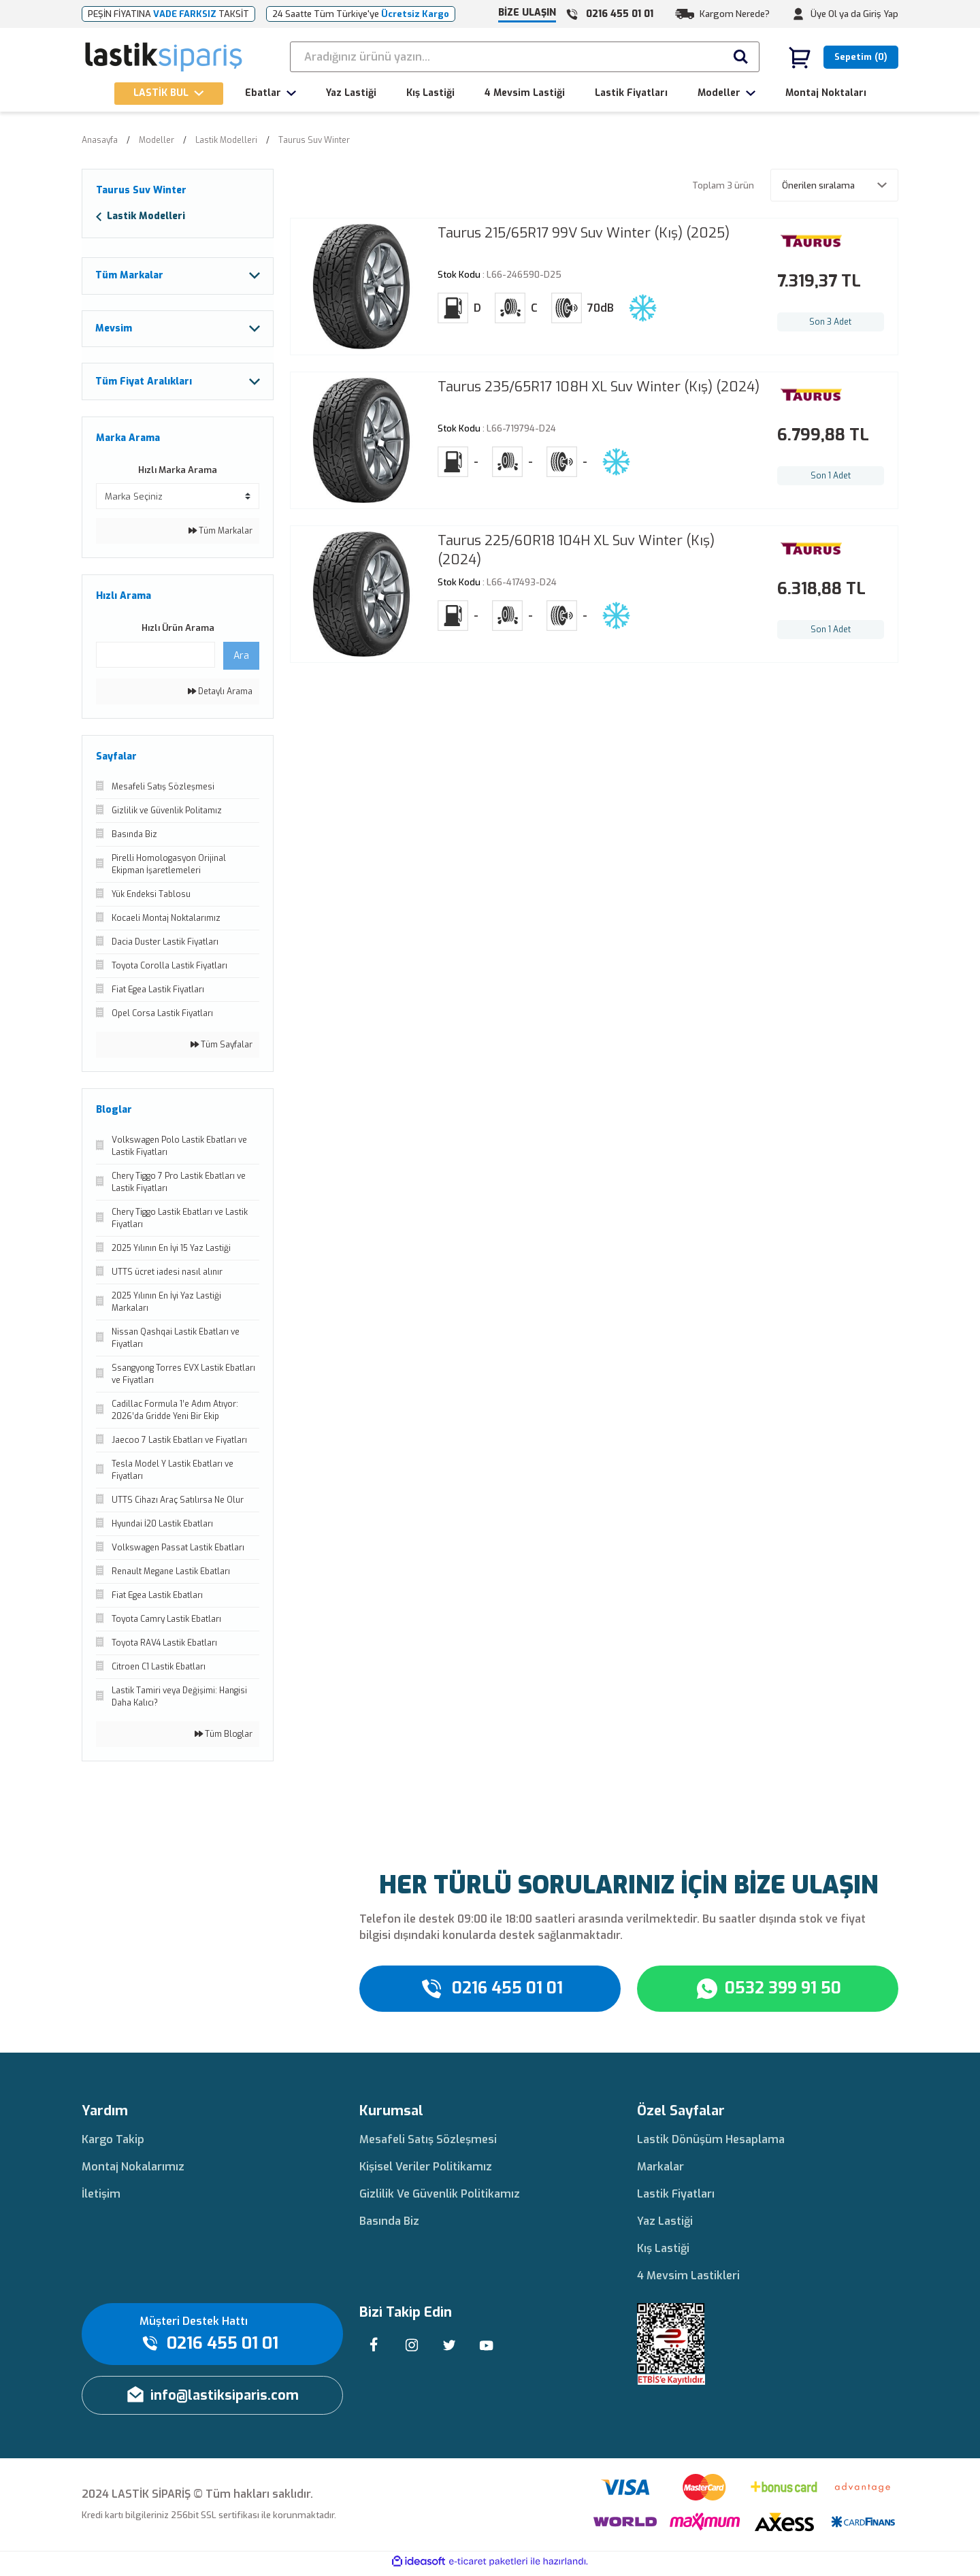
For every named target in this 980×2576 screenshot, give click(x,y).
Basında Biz (389, 2225)
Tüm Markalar (220, 535)
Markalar (660, 2171)
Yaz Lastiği (665, 2225)
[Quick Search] (155, 659)
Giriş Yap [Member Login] (880, 14)
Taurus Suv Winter (314, 140)
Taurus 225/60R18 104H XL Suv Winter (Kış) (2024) (576, 550)
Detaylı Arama (220, 695)
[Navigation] (168, 93)
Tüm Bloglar (223, 1738)
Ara (241, 659)
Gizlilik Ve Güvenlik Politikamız (439, 2198)
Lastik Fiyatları (676, 2198)
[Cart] (843, 57)
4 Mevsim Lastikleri (688, 2279)
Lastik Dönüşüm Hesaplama (711, 2143)
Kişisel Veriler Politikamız (425, 2171)
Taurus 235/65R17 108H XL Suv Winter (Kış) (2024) (599, 387)
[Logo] (164, 57)
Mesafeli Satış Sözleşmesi (428, 2143)
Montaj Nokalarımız (133, 2171)
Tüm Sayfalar (221, 1048)
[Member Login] (798, 14)
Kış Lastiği (663, 2252)
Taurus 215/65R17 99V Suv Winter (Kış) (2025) (584, 233)
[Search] (525, 57)
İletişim (101, 2198)
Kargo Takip (113, 2143)
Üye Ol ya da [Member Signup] (836, 14)
